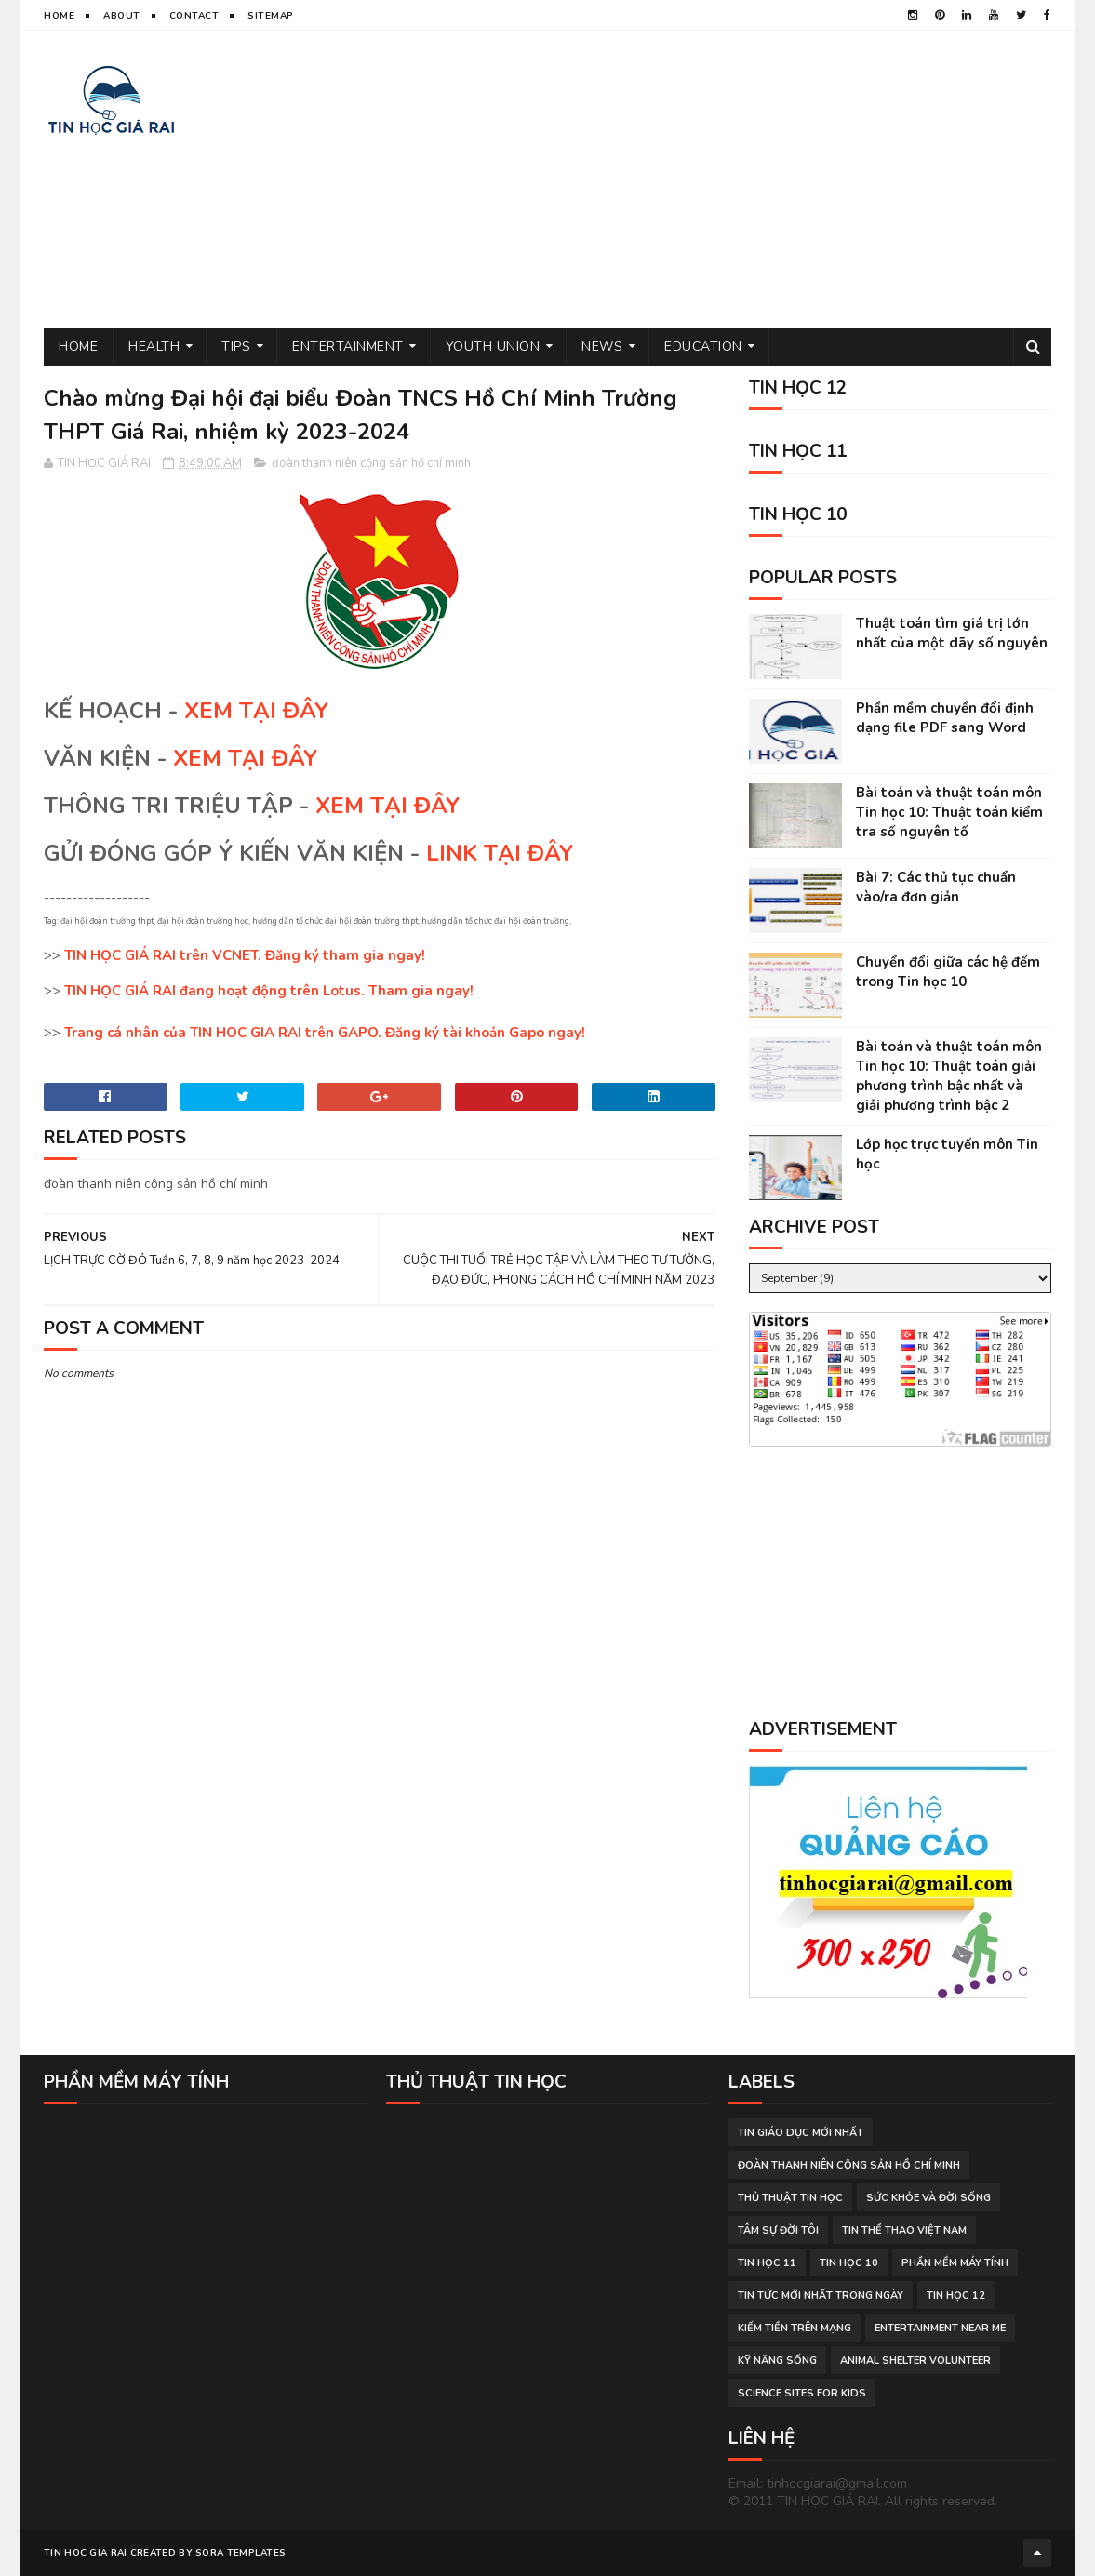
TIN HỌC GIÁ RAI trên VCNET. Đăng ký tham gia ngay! (244, 955)
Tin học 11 (767, 2263)
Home (59, 15)
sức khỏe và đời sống (928, 2198)
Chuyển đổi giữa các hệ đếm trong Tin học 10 (948, 972)
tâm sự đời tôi (778, 2230)
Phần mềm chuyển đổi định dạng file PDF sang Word (945, 718)
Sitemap (270, 15)
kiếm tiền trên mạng (794, 2328)
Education (703, 346)
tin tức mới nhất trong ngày (820, 2295)
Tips (235, 346)
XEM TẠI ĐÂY (256, 711)
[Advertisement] (712, 179)
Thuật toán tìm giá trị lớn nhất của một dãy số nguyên (952, 633)
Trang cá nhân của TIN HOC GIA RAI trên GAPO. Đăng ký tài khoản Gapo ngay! (324, 1032)
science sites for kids (802, 2393)
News (601, 346)
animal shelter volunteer (915, 2361)
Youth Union (493, 346)
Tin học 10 (849, 2263)
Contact (194, 15)
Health (154, 346)
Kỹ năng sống (777, 2361)
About (121, 15)
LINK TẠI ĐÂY (499, 853)
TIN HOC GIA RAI (85, 2552)
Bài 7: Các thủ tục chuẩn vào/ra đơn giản (936, 887)
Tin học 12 (956, 2295)
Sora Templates (240, 2552)
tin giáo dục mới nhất (800, 2133)
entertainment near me (940, 2328)
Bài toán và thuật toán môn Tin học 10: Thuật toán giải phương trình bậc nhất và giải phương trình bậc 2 (949, 1075)
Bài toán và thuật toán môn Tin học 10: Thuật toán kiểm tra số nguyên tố (949, 812)
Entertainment (348, 346)
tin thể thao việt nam (904, 2230)
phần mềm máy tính (954, 2263)
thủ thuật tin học (790, 2198)
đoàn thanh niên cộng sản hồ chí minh (371, 463)
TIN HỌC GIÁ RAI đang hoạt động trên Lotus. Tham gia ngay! (269, 990)
